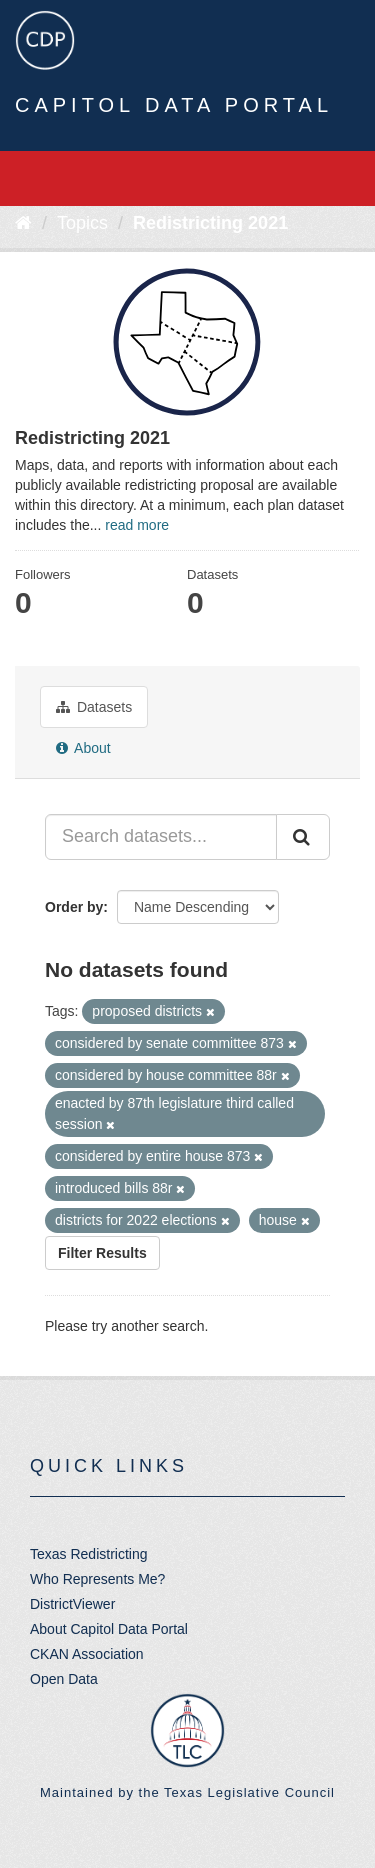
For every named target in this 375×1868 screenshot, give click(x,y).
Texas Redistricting (89, 1554)
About (83, 748)
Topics (82, 223)
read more (137, 525)
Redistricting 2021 (210, 223)
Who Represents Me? (97, 1579)
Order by (74, 907)
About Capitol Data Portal (109, 1629)
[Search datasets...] (161, 837)
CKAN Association (87, 1654)
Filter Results (102, 1253)
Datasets (94, 707)
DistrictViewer (72, 1604)
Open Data (64, 1679)
